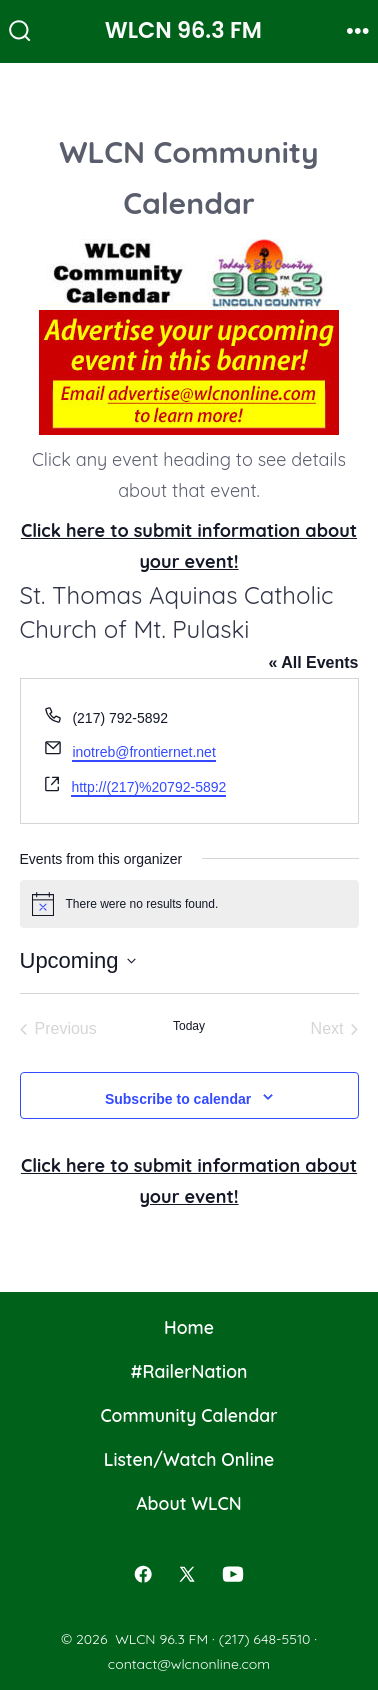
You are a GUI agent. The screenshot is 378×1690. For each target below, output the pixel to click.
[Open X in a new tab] (187, 1575)
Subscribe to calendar (178, 1099)
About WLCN (188, 1503)
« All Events (313, 662)
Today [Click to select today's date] (189, 1026)
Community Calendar (188, 1415)
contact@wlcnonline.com (189, 1664)
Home (189, 1327)
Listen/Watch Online (189, 1459)
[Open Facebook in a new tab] (144, 1575)
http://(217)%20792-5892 (148, 787)
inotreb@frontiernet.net (143, 752)
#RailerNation (189, 1371)
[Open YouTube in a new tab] (233, 1575)
